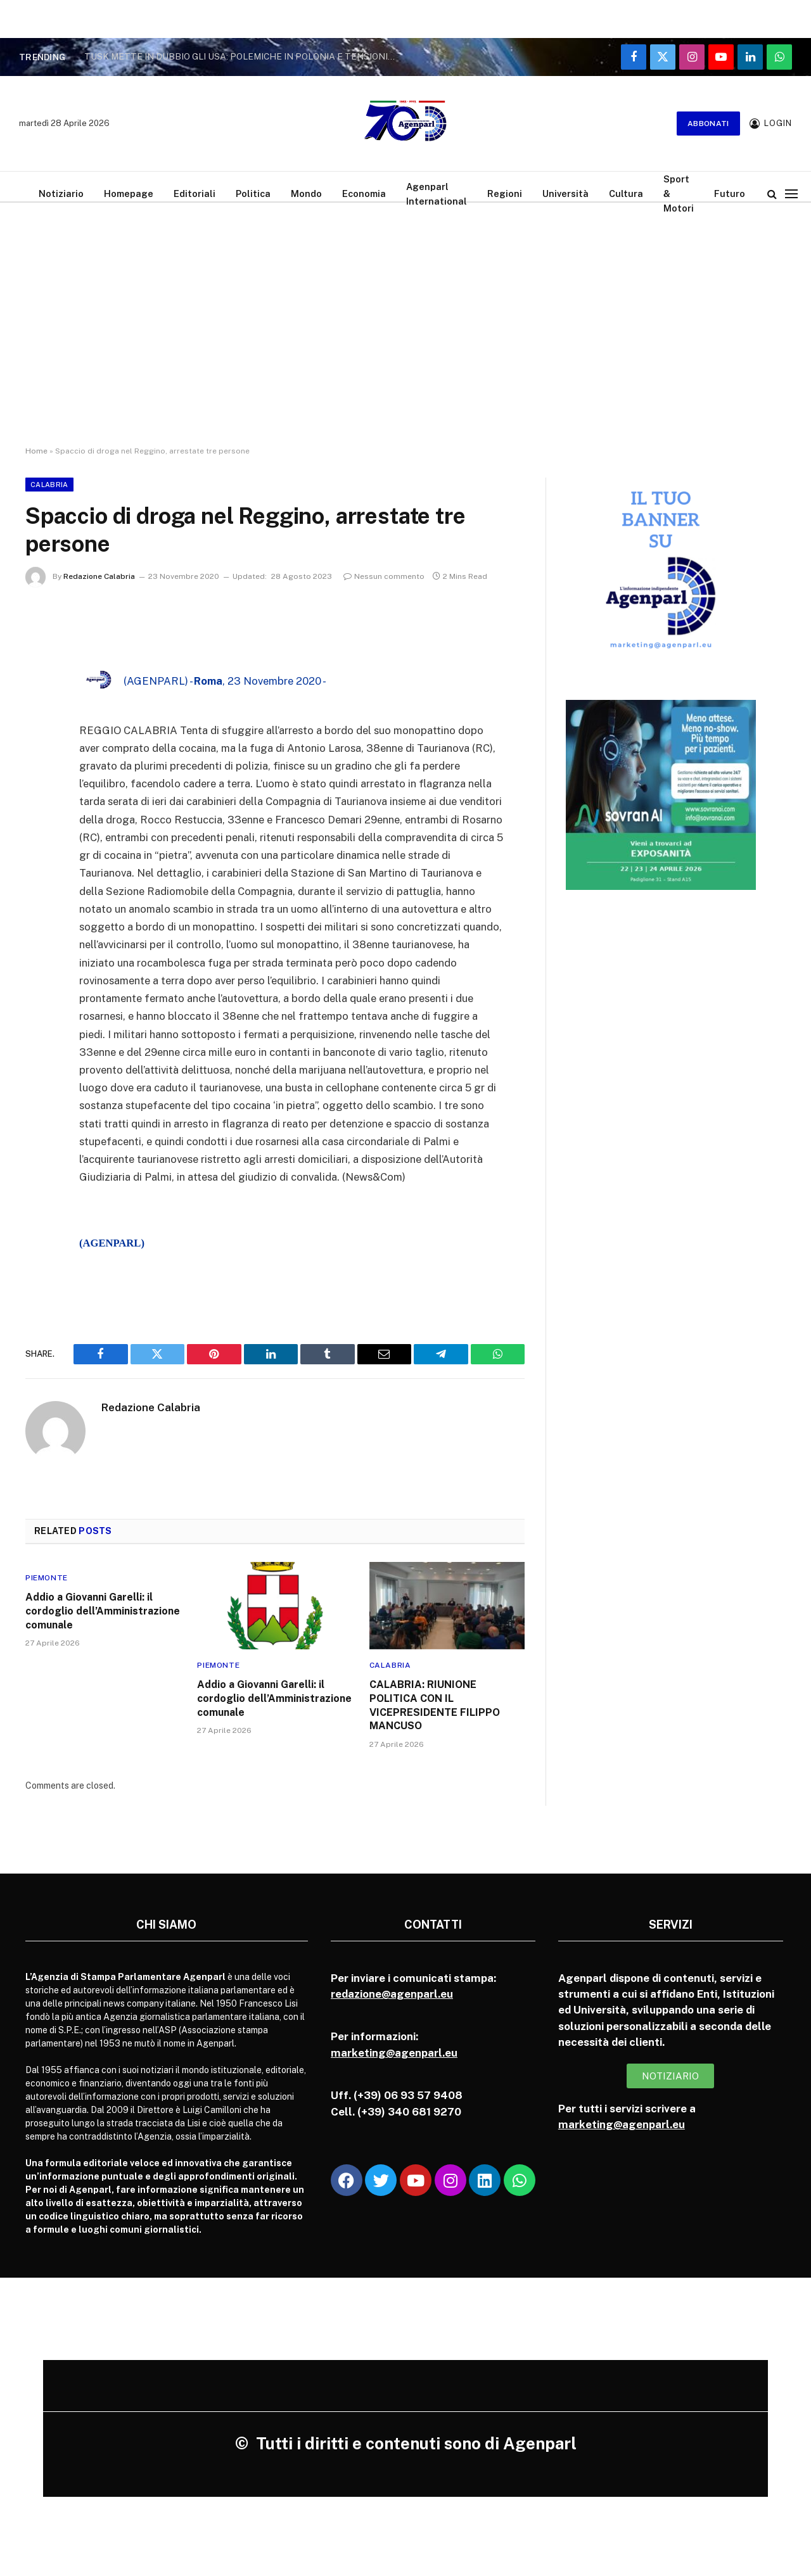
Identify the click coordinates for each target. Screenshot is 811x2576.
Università (565, 193)
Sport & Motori (678, 193)
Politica (253, 193)
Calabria (49, 484)
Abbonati (708, 123)
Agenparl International (436, 193)
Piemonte (46, 1577)
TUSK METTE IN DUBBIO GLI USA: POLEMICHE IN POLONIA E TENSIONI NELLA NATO (242, 56)
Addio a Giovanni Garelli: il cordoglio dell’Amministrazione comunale (102, 1611)
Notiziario (61, 193)
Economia (364, 193)
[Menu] (791, 193)
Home (36, 451)
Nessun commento (384, 576)
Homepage (128, 193)
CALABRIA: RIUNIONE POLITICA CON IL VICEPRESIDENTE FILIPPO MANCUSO (434, 1705)
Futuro (729, 193)
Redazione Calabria (99, 576)
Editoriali (194, 193)
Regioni (504, 193)
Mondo (306, 193)
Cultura (626, 193)
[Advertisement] (405, 313)
